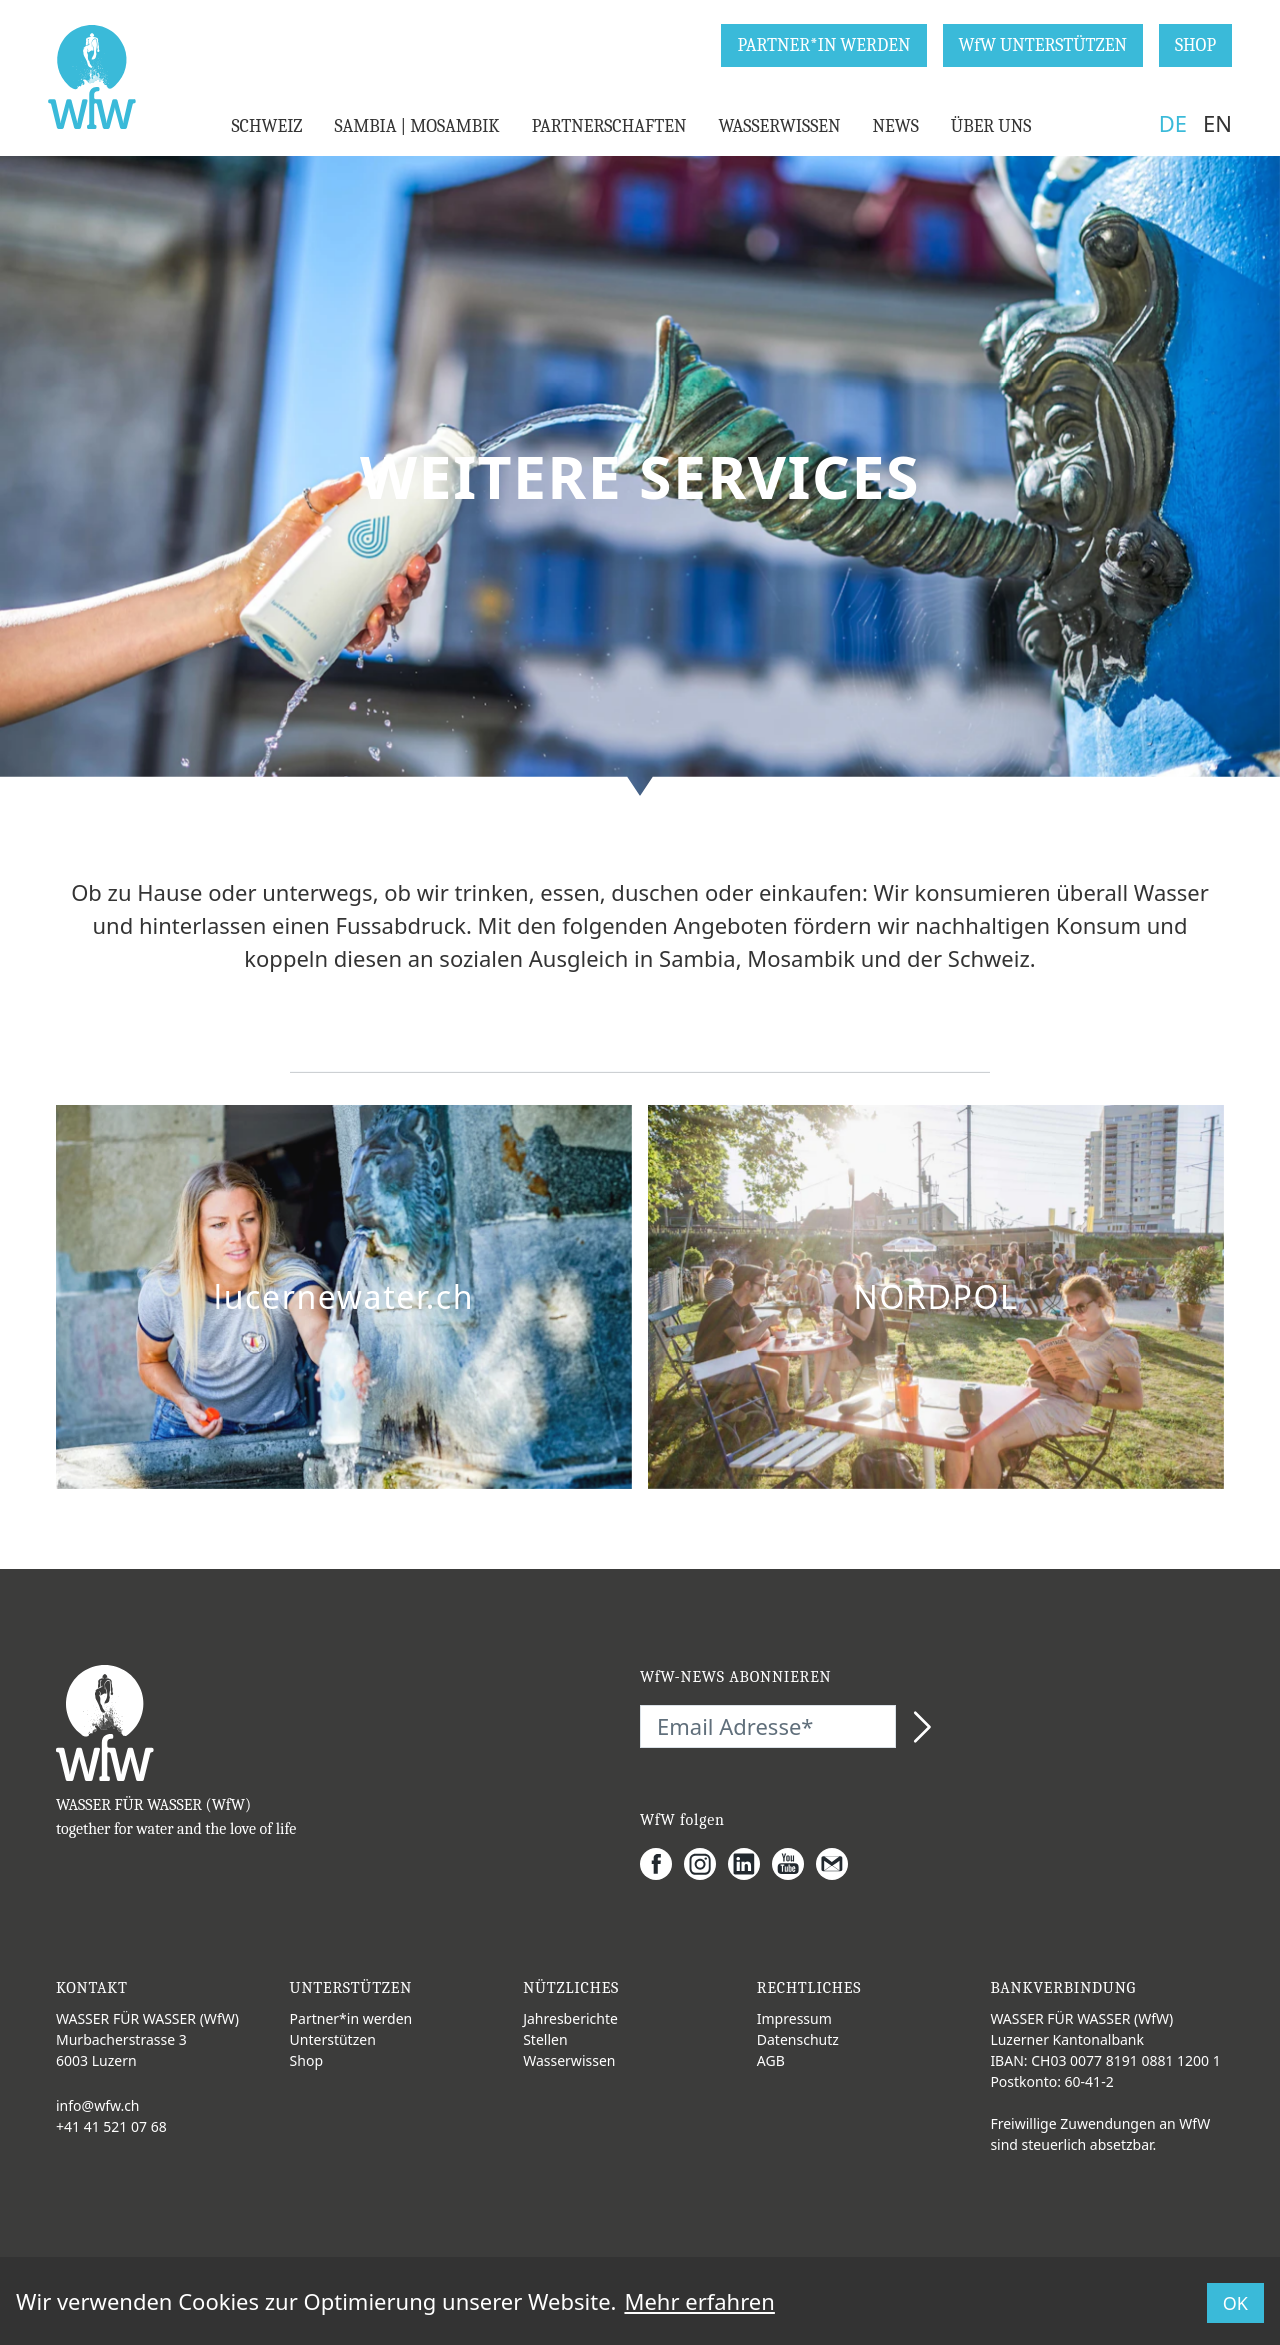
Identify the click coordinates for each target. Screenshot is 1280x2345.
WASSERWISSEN (779, 126)
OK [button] (1235, 2303)
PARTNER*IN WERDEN (823, 45)
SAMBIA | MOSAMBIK (416, 126)
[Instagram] (706, 1864)
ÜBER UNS (991, 126)
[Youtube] (794, 1864)
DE (1173, 123)
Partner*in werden (351, 2018)
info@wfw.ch (98, 2105)
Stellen (545, 2039)
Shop (306, 2060)
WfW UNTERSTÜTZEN (1043, 45)
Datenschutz (798, 2039)
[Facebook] (662, 1864)
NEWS (895, 126)
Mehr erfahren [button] (699, 2301)
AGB (771, 2060)
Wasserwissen (569, 2060)
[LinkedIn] (750, 1864)
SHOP (1195, 45)
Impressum (794, 2018)
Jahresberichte (570, 2018)
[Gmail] (838, 1864)
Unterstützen (333, 2039)
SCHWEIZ (266, 126)
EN (1217, 123)
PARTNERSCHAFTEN (609, 126)
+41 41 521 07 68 (111, 2126)
